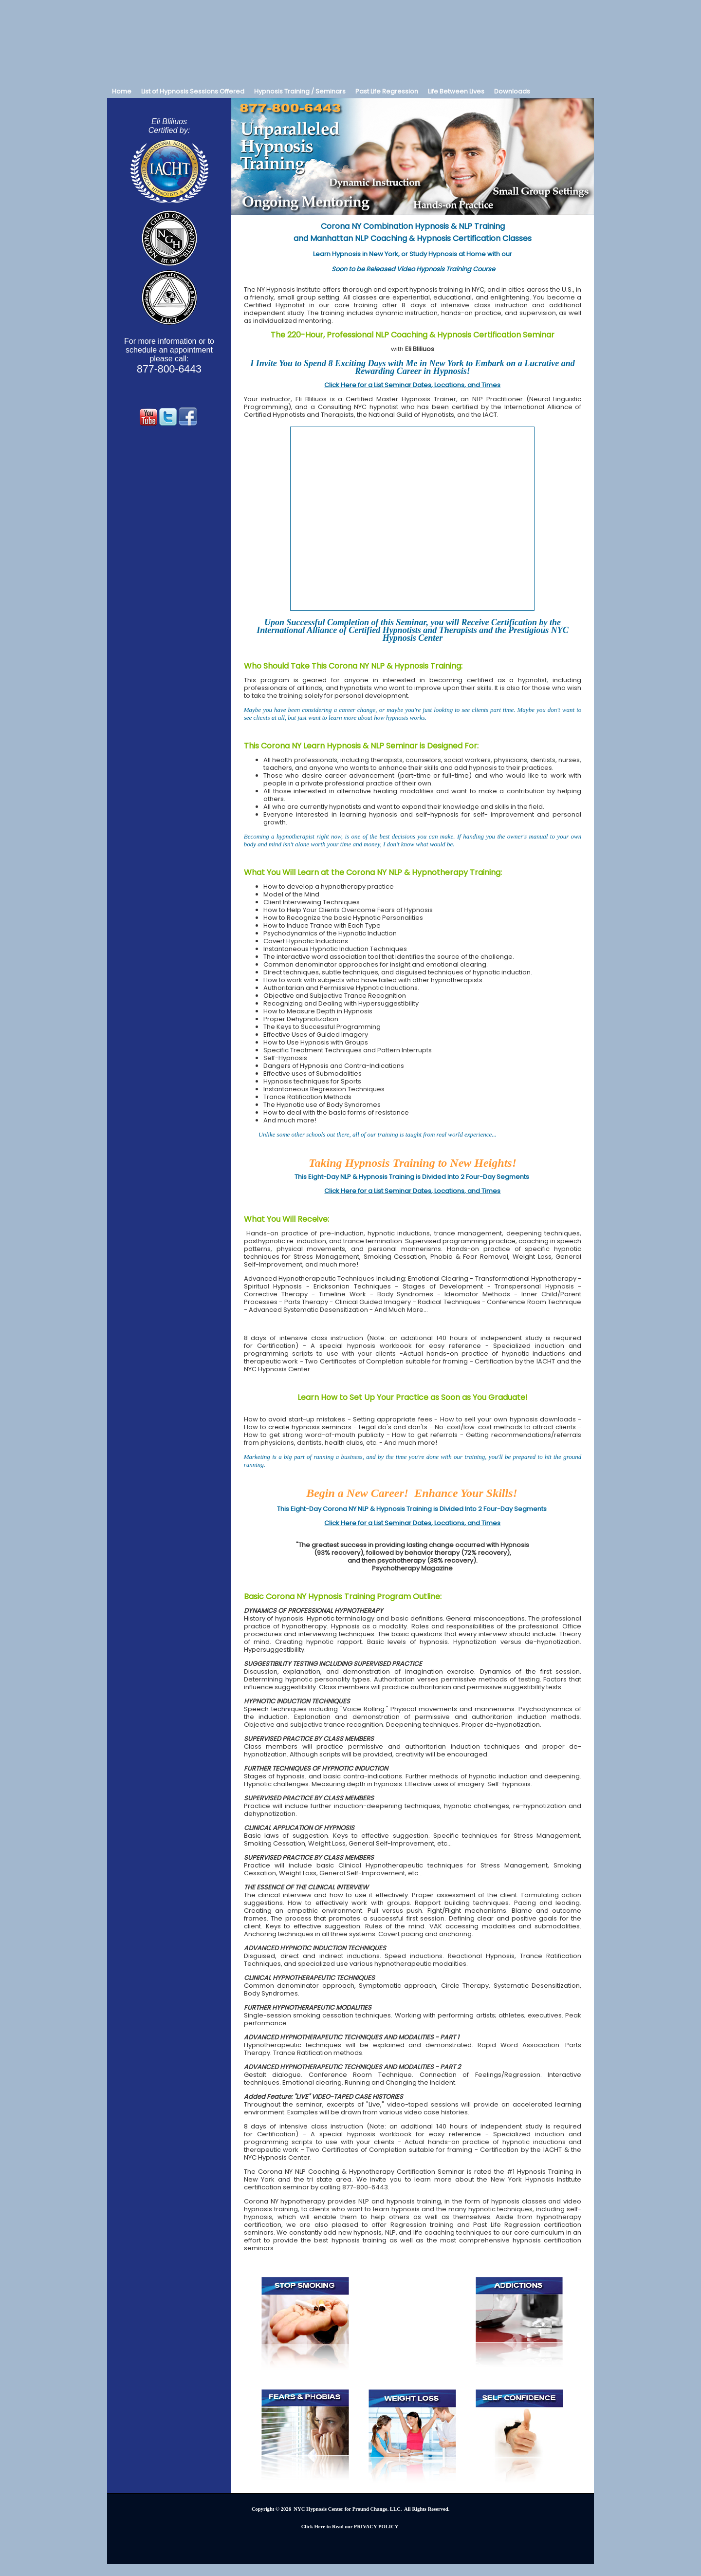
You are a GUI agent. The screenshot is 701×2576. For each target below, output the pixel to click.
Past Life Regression (386, 91)
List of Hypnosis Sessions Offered (192, 91)
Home (121, 91)
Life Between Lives (456, 91)
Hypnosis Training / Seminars (300, 91)
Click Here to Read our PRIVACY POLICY (350, 2526)
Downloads (512, 91)
